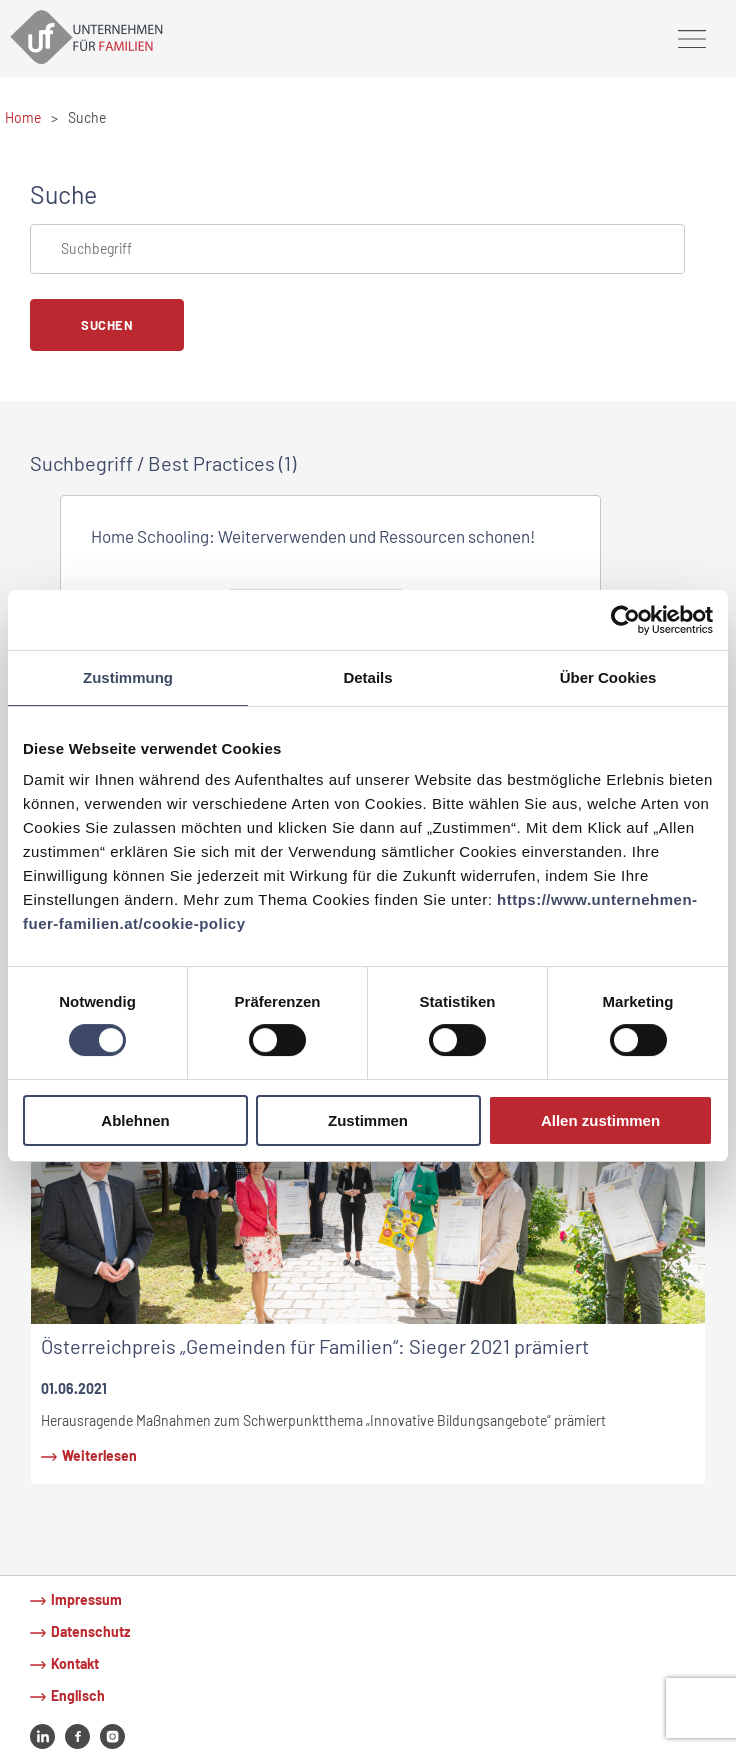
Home (23, 117)
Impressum (86, 1599)
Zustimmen (368, 1120)
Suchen (107, 325)
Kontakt (75, 1663)
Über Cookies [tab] (608, 677)
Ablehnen (135, 1120)
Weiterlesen (99, 1455)
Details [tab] (367, 677)
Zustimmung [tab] (128, 677)
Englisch (78, 1695)
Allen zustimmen (600, 1120)
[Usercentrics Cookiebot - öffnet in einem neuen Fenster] (625, 620)
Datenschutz (90, 1631)
